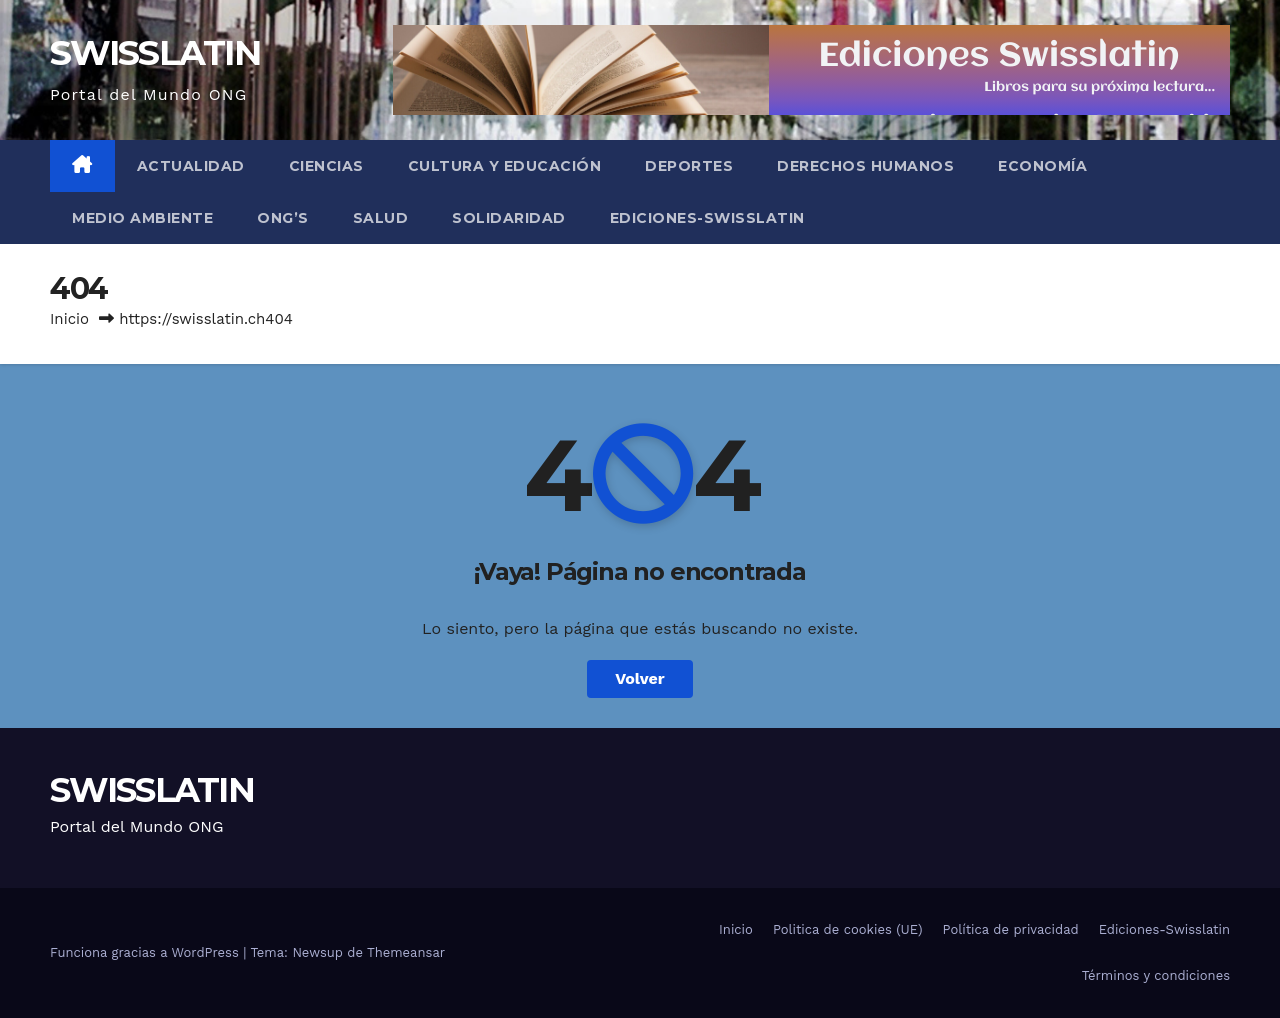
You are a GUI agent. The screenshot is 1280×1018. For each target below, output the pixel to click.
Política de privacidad (1011, 929)
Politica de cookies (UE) (848, 929)
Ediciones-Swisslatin (707, 218)
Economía (1042, 166)
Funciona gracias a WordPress (146, 952)
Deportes (689, 166)
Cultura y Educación (505, 166)
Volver (640, 678)
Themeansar (406, 952)
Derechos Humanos (865, 166)
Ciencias (326, 166)
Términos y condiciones (1156, 975)
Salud (381, 218)
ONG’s (283, 218)
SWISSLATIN (155, 52)
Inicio (69, 319)
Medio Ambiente (142, 218)
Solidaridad (509, 218)
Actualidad (191, 166)
